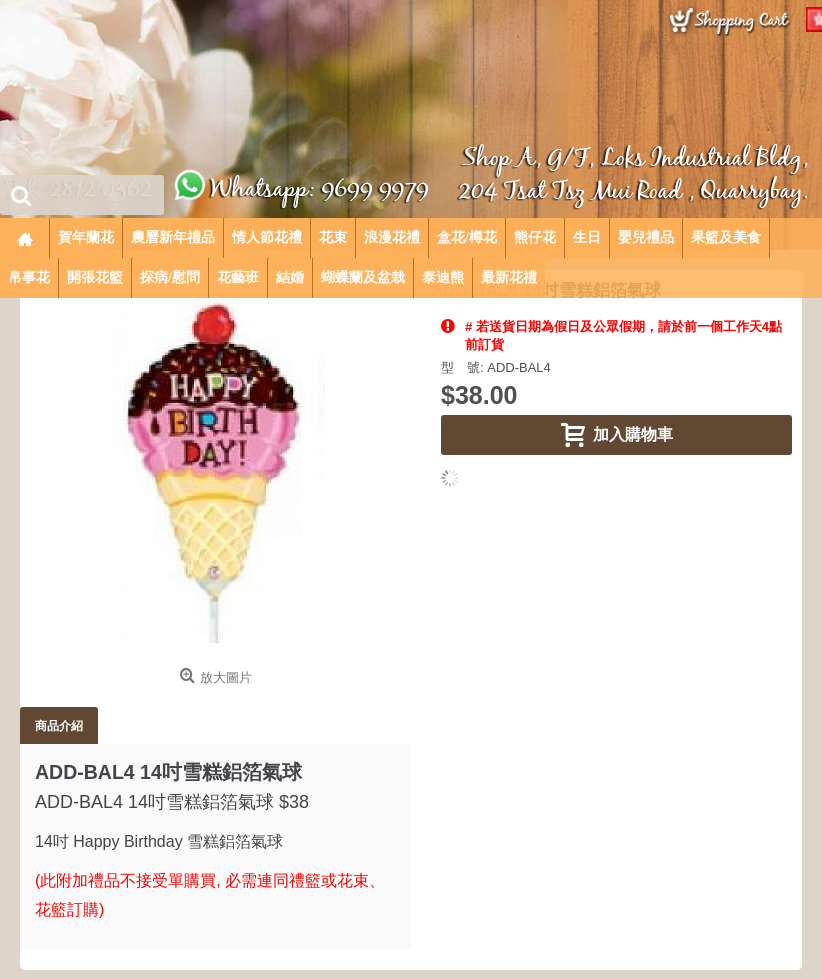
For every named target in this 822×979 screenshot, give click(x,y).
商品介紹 (59, 725)
